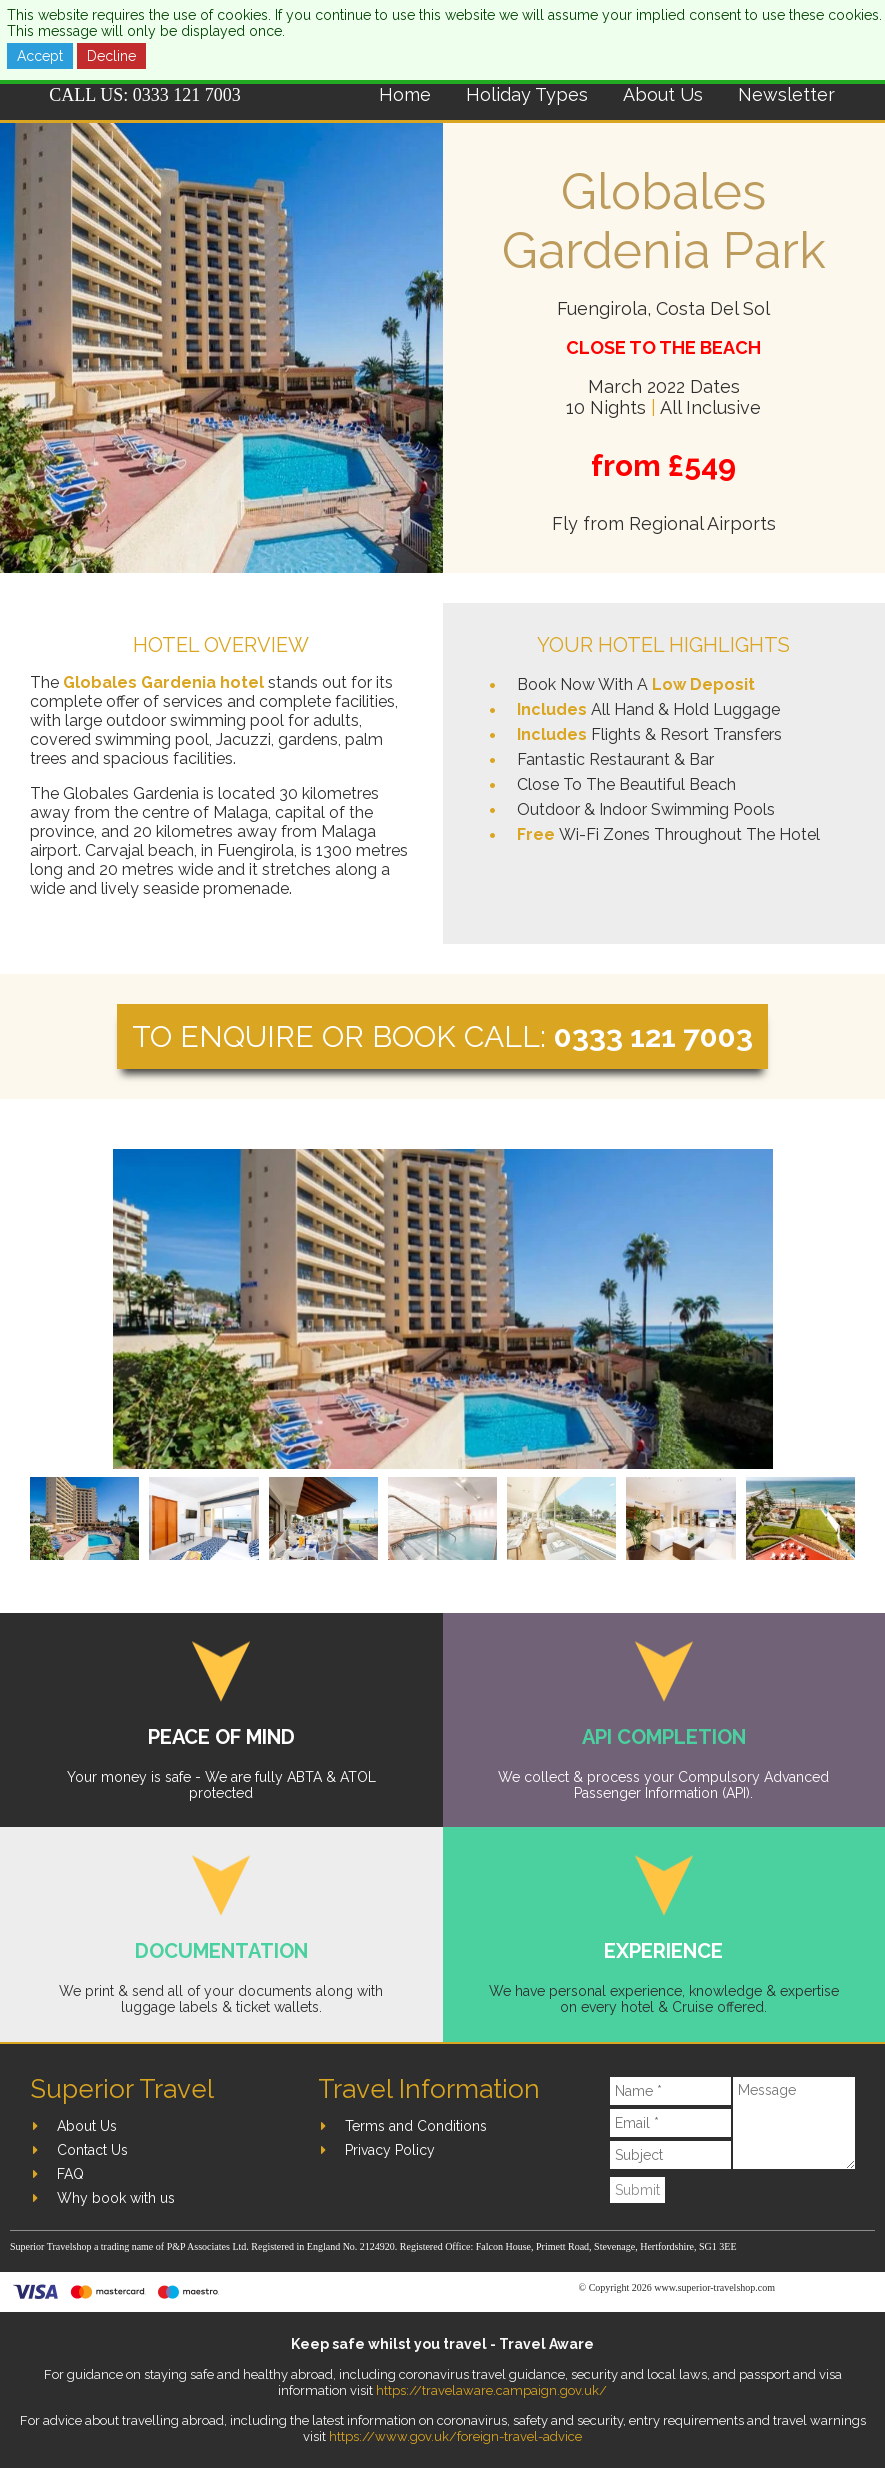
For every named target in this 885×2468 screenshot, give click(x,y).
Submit (637, 2190)
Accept (40, 56)
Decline (111, 56)
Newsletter (786, 94)
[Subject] (670, 2155)
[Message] (794, 2123)
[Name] (670, 2091)
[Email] (670, 2123)
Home (405, 94)
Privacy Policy (390, 2150)
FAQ (70, 2174)
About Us (663, 94)
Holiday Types (527, 94)
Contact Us (92, 2150)
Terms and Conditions (416, 2126)
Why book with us (116, 2198)
